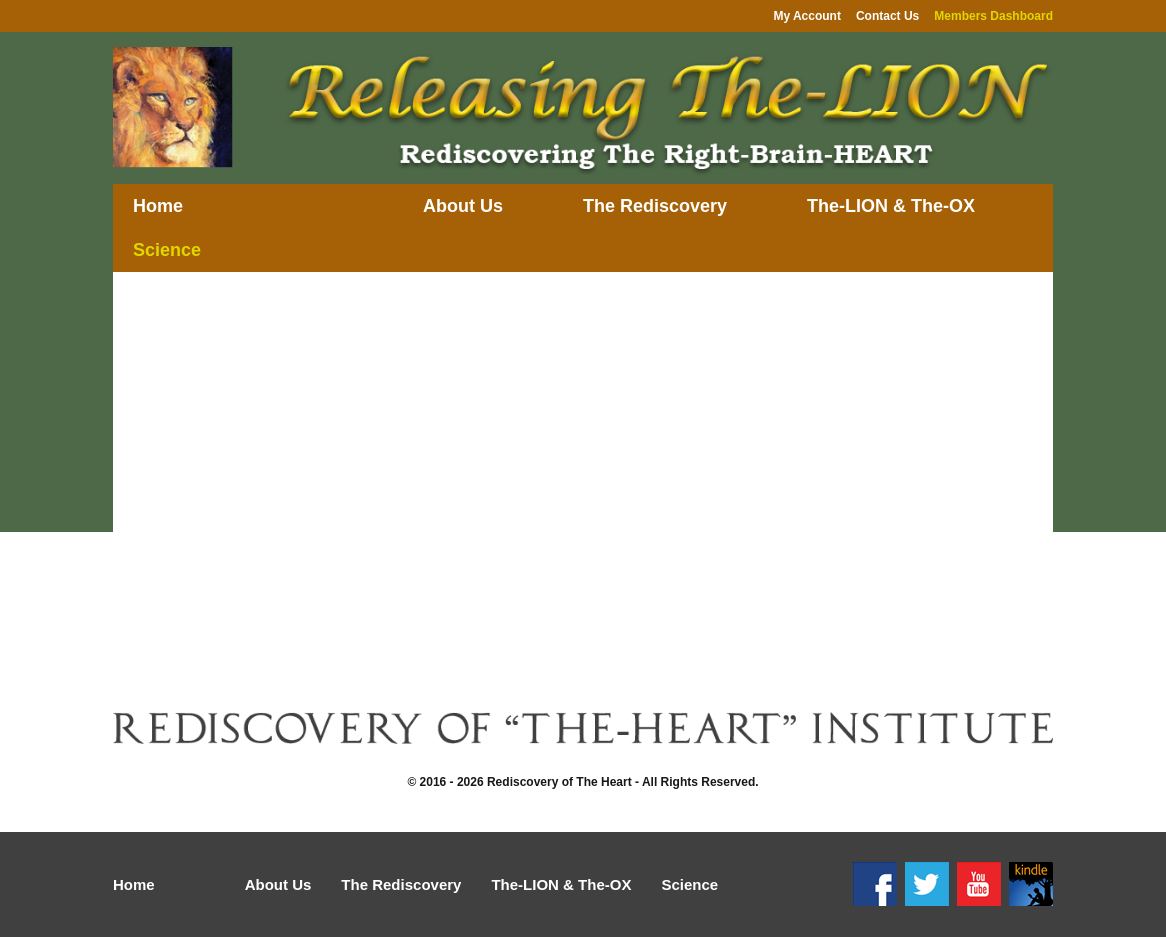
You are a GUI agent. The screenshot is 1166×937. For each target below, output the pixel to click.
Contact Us (887, 16)
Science (167, 250)
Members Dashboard (993, 16)
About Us (463, 206)
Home (158, 206)
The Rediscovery (655, 206)
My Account (807, 16)
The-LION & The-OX (891, 206)
